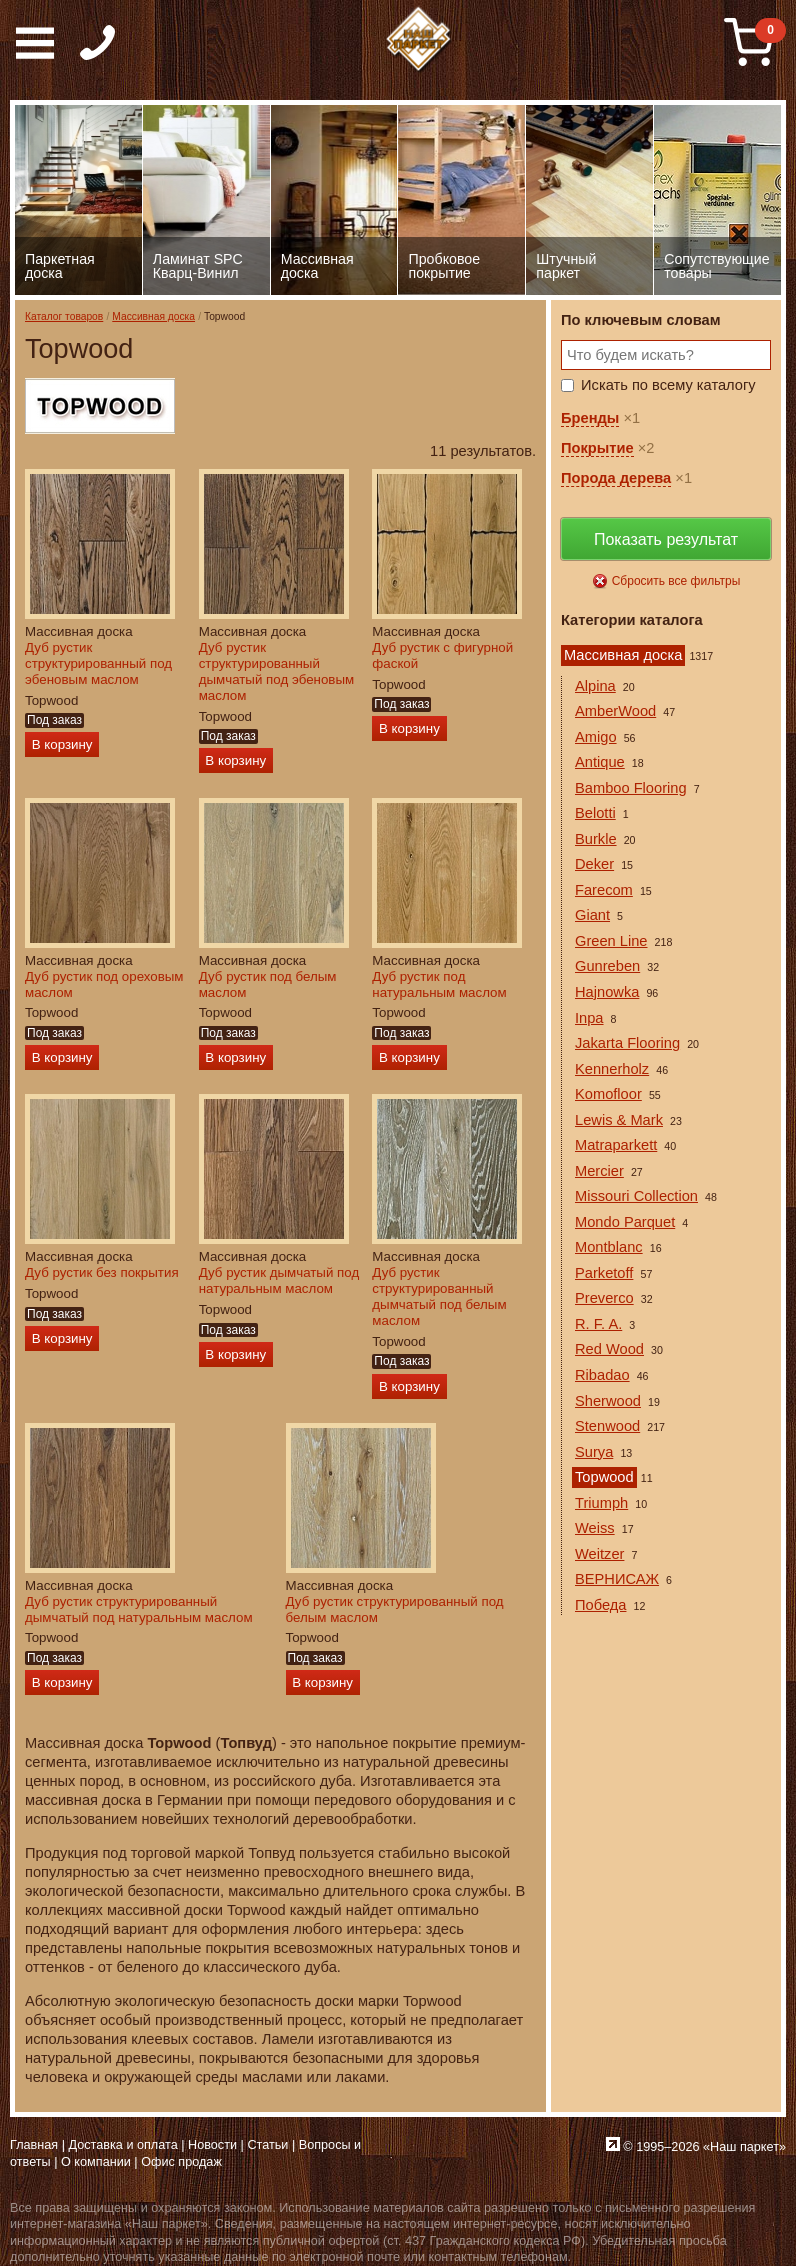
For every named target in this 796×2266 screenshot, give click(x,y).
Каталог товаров (64, 316)
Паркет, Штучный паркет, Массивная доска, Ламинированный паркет (419, 40)
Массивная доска (153, 316)
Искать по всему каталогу (668, 385)
